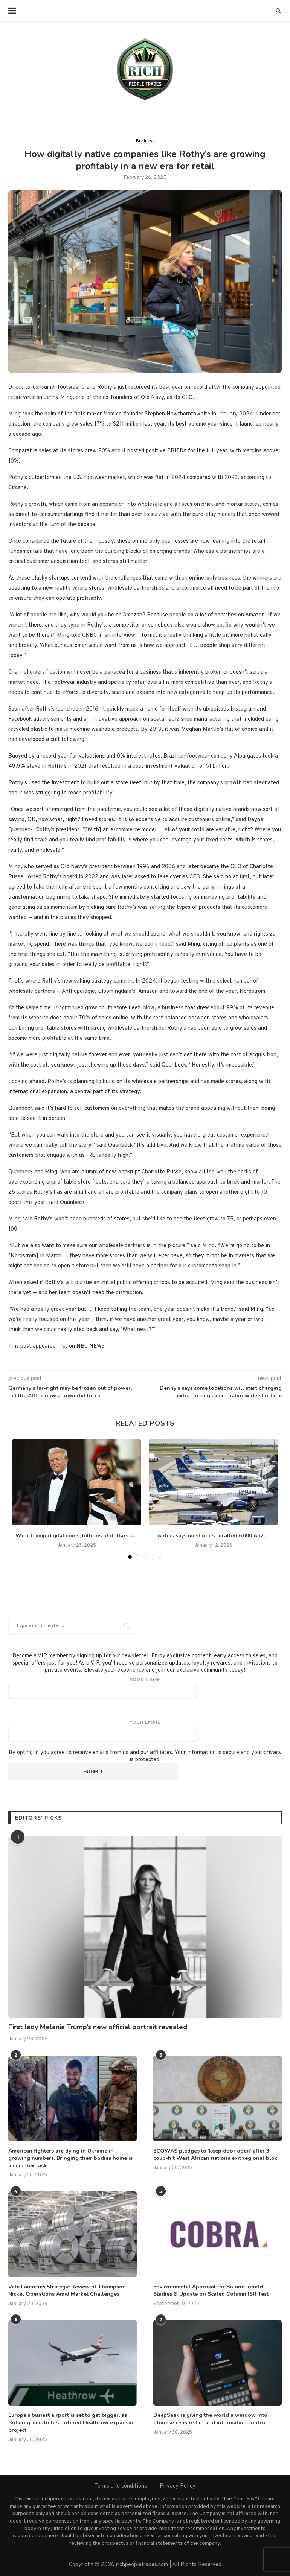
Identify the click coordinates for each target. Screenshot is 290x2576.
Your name (145, 1688)
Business (145, 141)
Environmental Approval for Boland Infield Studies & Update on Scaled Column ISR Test (211, 2290)
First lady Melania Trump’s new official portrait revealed (97, 2026)
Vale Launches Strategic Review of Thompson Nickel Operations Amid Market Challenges (67, 2290)
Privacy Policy (177, 2486)
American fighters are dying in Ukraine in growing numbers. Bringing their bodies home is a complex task (70, 2158)
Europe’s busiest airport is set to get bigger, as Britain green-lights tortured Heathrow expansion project (72, 2422)
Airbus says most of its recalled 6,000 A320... (213, 1535)
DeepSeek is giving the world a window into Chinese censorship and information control (210, 2419)
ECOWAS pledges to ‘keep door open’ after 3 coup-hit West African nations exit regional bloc (215, 2154)
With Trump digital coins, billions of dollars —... (76, 1535)
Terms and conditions (121, 2486)
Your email (145, 1730)
